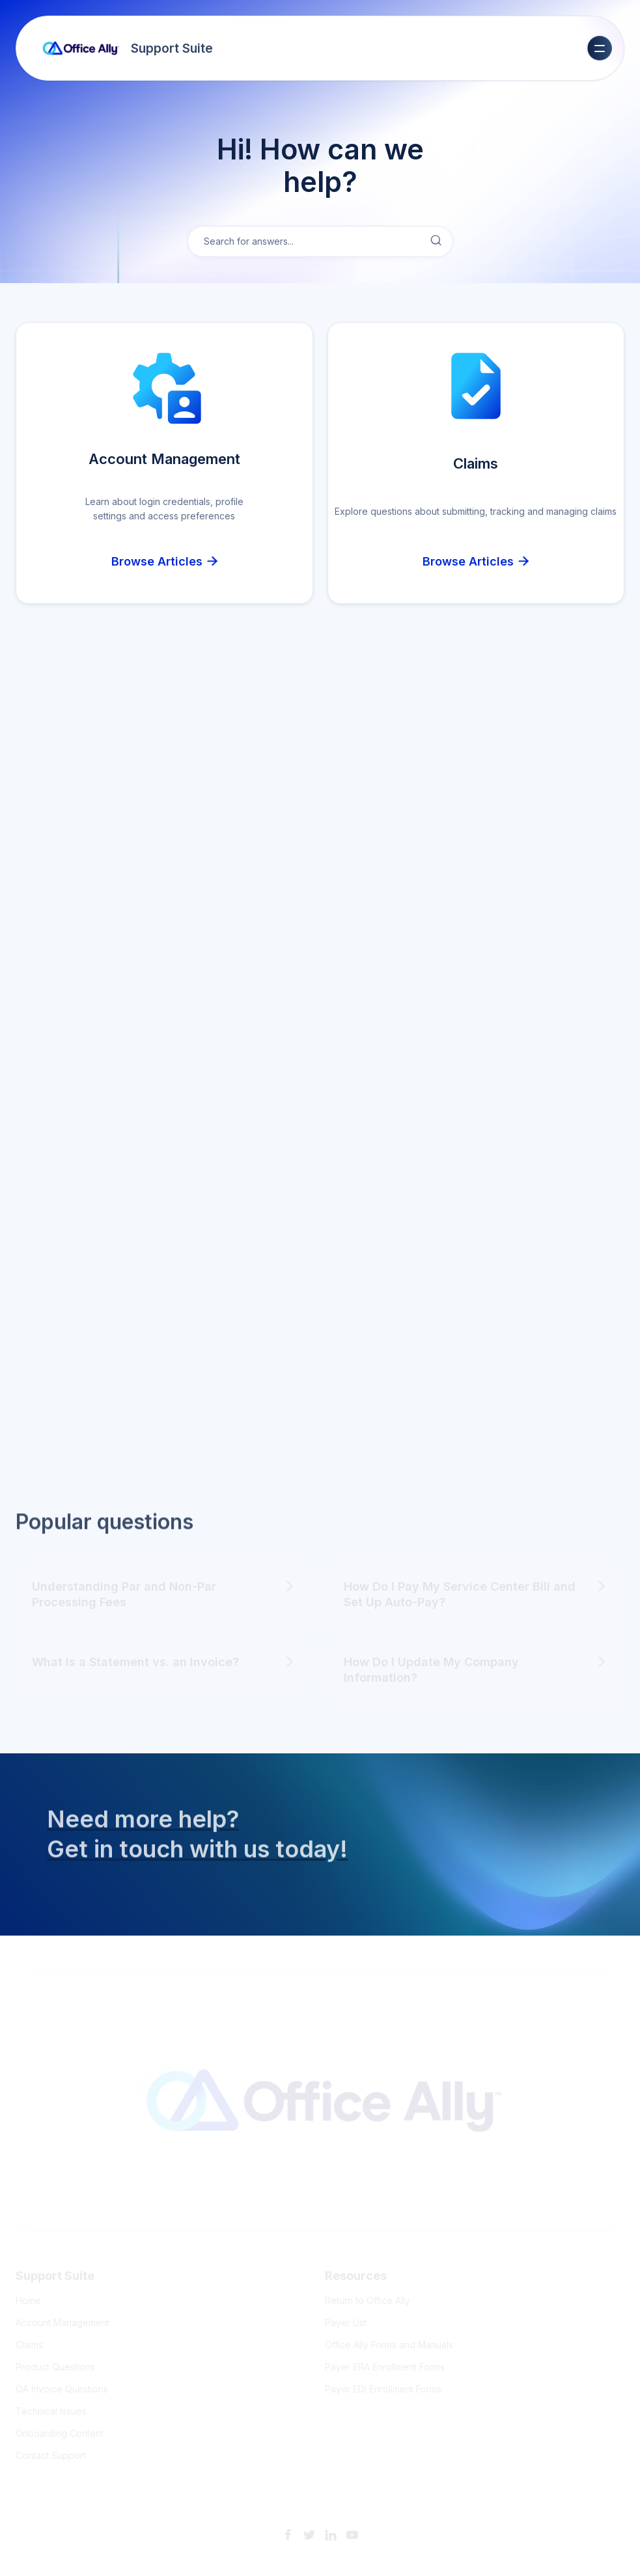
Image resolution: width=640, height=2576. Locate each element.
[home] (128, 48)
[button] (599, 48)
